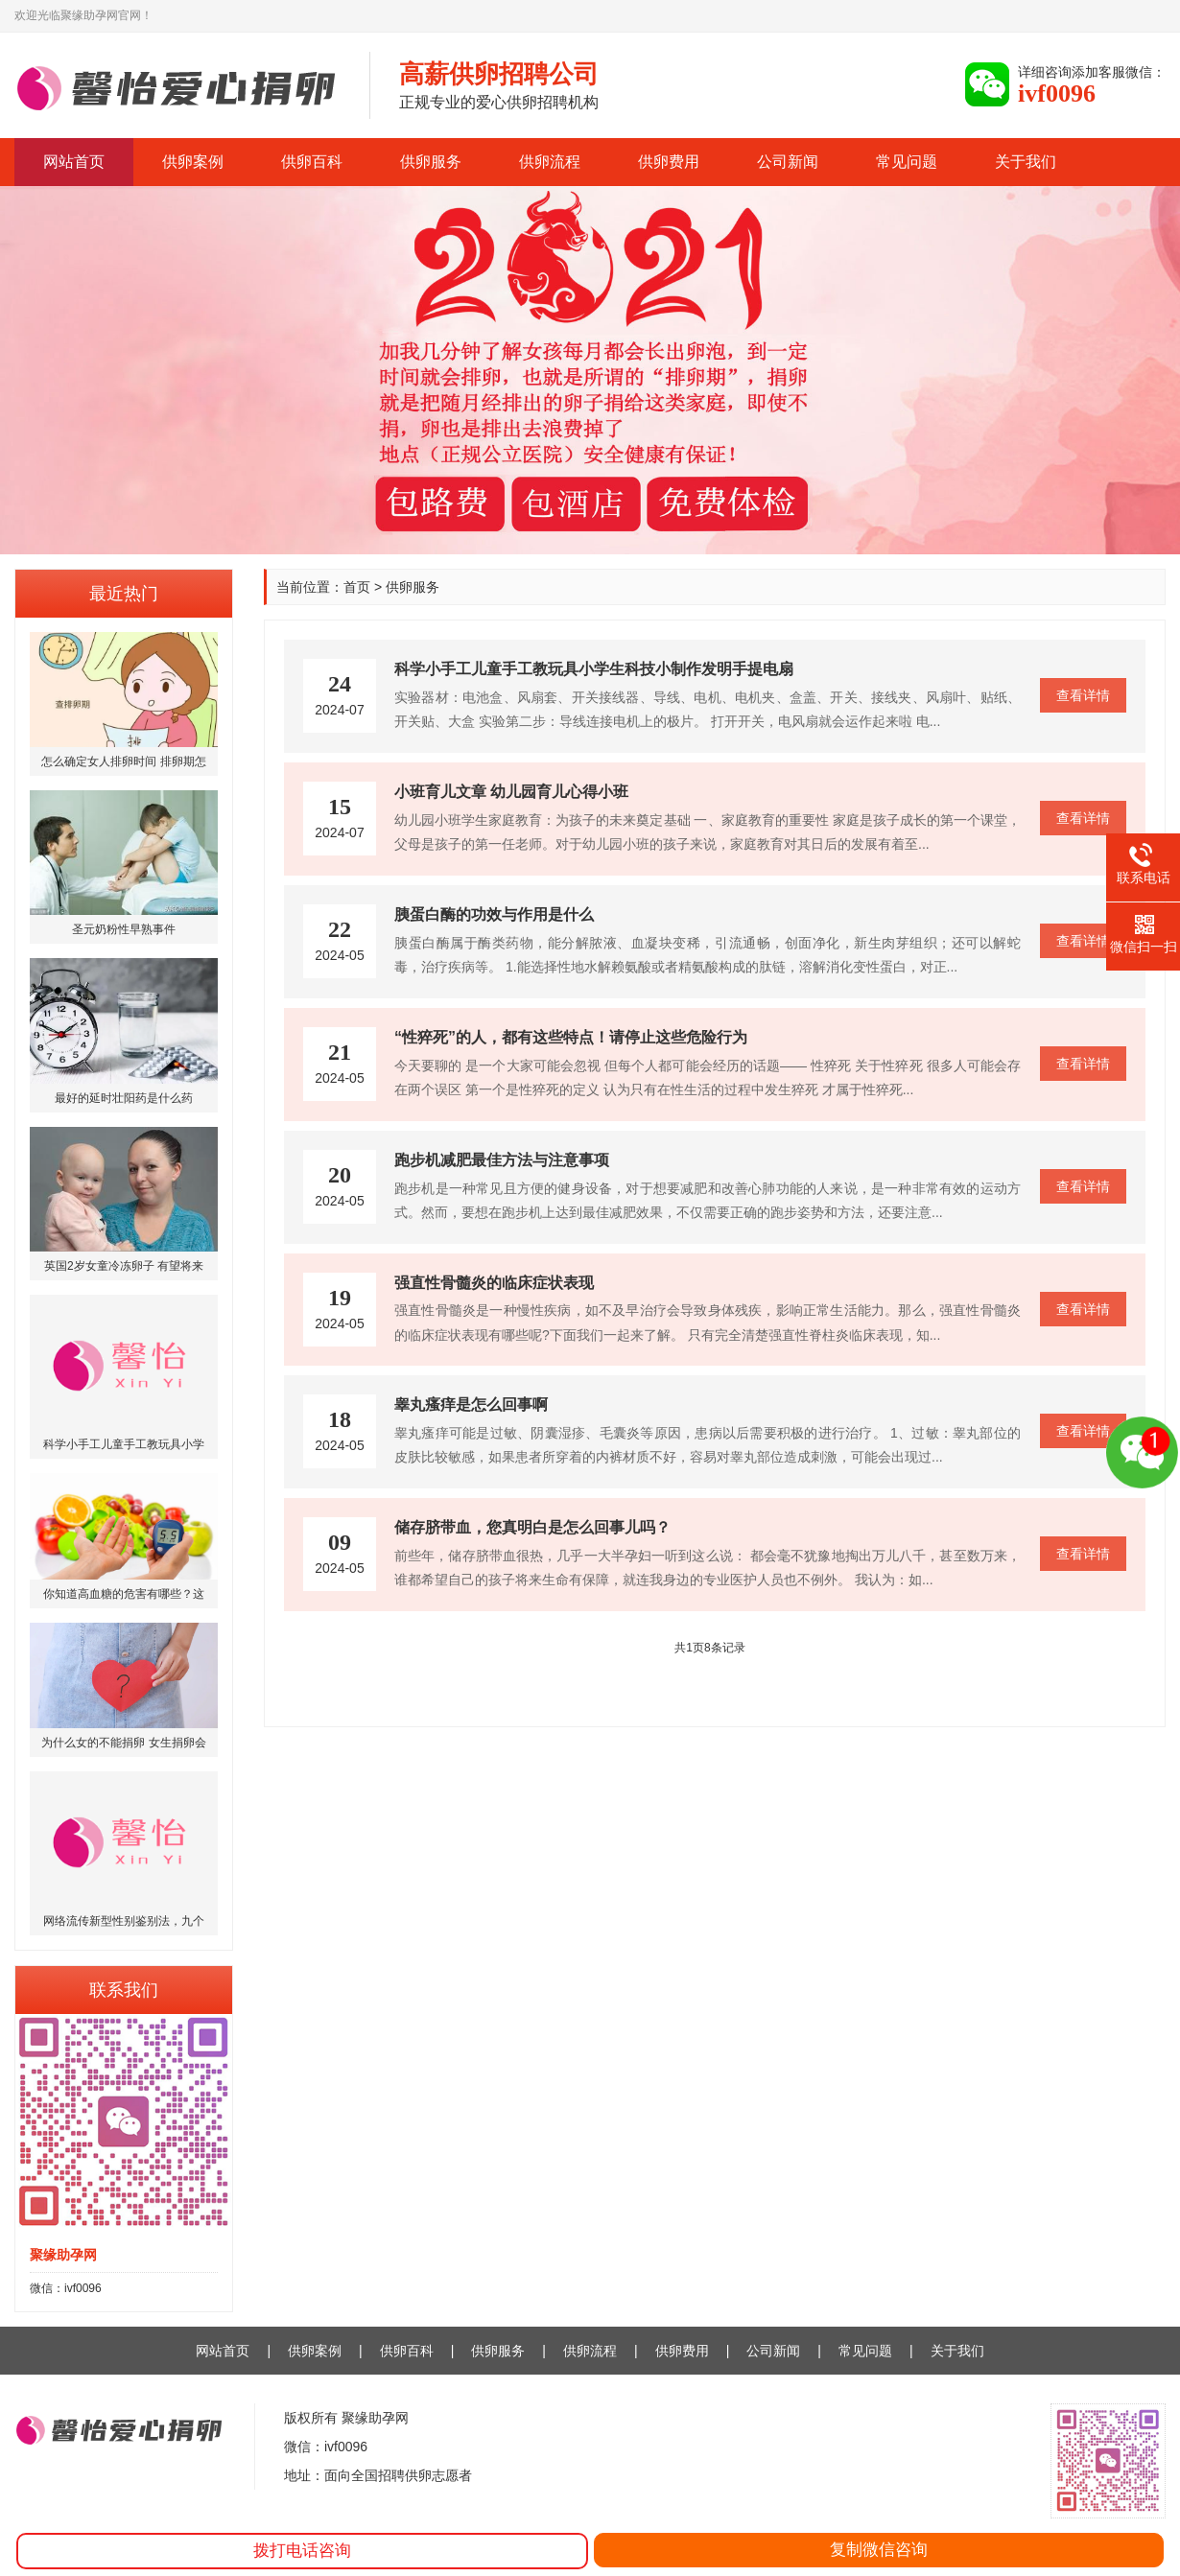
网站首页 (74, 161)
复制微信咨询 (879, 2550)
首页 (356, 587)
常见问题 (906, 161)
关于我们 (1025, 161)
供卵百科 (311, 161)
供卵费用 (668, 161)
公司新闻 (787, 161)
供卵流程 (549, 161)
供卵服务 (430, 161)
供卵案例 (193, 161)
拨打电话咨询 (302, 2550)
